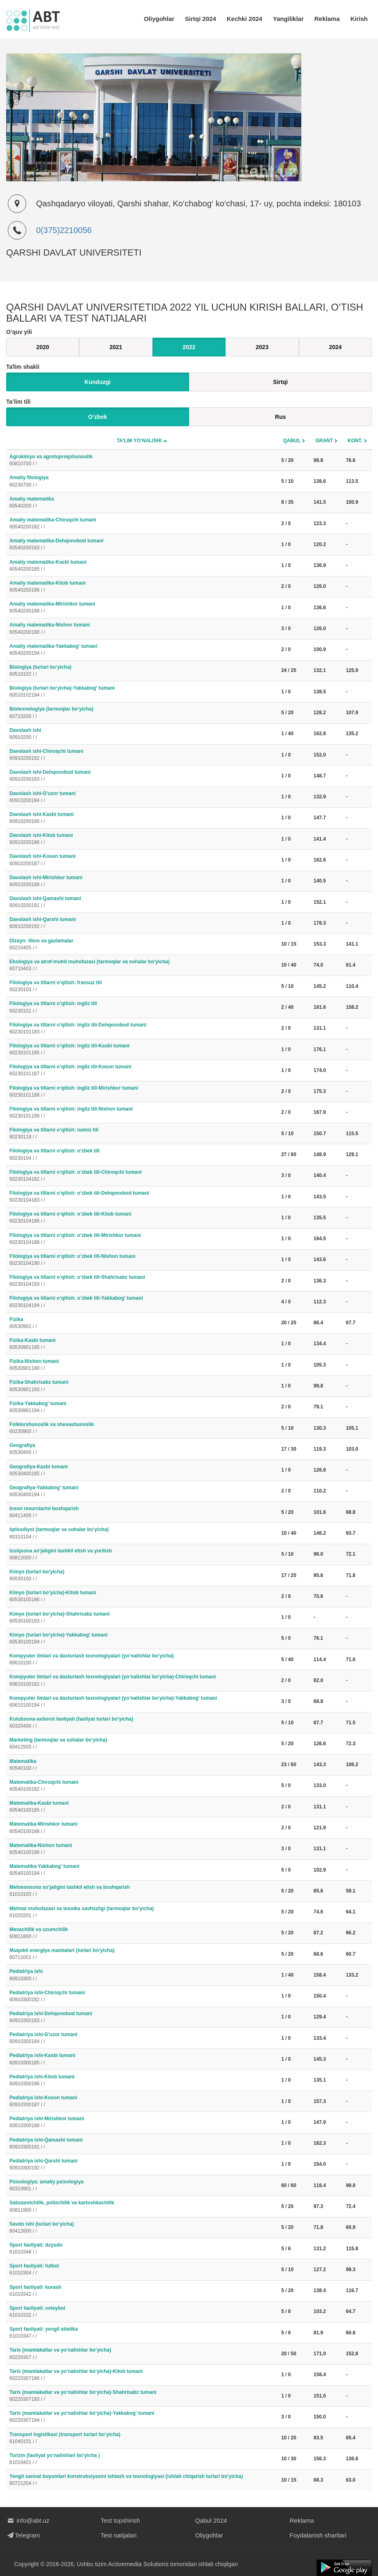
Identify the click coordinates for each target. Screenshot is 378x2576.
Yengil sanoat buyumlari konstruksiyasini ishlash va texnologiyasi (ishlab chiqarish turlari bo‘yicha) (142, 2480)
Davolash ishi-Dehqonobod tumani (142, 776)
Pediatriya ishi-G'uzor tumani (142, 2038)
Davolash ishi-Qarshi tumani (142, 923)
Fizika (142, 1323)
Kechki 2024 (244, 18)
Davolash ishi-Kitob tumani (142, 839)
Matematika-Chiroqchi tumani (142, 1786)
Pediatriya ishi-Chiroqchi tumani (142, 1996)
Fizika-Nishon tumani (142, 1365)
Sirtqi (280, 382)
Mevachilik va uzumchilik (142, 1933)
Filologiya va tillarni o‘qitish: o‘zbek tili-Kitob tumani (142, 1218)
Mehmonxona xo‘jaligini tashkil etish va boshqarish (142, 1891)
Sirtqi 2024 (200, 18)
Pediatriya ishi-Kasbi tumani (142, 2059)
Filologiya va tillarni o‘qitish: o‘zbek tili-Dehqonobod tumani (142, 1197)
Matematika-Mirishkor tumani (142, 1828)
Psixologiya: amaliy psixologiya (142, 2185)
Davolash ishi (142, 734)
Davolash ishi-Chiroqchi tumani (142, 755)
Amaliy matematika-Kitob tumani (142, 587)
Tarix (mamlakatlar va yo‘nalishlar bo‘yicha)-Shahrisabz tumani (142, 2396)
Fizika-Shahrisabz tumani (142, 1386)
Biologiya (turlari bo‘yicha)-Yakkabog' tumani (142, 692)
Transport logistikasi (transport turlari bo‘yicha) (142, 2438)
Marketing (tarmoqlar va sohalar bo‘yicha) (142, 1744)
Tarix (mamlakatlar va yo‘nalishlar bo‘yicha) (142, 2354)
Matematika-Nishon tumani (142, 1849)
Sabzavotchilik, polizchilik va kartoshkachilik (142, 2206)
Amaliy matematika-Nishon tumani (142, 628)
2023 (262, 347)
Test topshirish (120, 2520)
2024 (335, 347)
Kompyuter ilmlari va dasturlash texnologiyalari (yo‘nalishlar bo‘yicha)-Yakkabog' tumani (142, 1702)
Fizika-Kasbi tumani (142, 1344)
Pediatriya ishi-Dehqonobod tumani (142, 2017)
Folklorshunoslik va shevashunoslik (142, 1428)
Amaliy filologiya (142, 481)
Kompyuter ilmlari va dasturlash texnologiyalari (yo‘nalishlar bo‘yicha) (142, 1659)
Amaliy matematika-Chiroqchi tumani (142, 523)
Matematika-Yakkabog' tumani (142, 1870)
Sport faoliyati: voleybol (142, 2312)
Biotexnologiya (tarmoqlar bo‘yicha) (142, 713)
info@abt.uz (27, 2520)
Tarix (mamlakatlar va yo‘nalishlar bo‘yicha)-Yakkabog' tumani (142, 2417)
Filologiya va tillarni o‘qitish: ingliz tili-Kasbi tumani (142, 1049)
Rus (280, 417)
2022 (188, 347)
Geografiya (142, 1449)
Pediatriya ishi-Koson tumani (142, 2101)
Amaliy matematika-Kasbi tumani (142, 566)
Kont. (355, 440)
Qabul (292, 440)
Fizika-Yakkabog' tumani (142, 1407)
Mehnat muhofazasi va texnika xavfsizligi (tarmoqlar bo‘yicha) (142, 1912)
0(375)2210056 (64, 230)
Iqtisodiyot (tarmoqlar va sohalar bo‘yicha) (142, 1533)
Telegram (23, 2535)
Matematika (142, 1765)
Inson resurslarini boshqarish (142, 1512)
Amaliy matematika (142, 503)
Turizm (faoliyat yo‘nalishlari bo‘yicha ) (142, 2459)
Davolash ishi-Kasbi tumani (142, 818)
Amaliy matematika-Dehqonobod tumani (142, 544)
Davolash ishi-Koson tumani (142, 860)
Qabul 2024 (211, 2520)
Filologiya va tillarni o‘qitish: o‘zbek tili (142, 1154)
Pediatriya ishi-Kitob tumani (142, 2080)
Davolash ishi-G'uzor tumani (142, 797)
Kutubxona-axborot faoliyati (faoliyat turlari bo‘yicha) (142, 1723)
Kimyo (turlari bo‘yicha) (142, 1575)
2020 (42, 347)
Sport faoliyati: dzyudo (142, 2249)
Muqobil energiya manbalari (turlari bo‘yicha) (142, 1954)
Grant (324, 440)
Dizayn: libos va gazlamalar (142, 944)
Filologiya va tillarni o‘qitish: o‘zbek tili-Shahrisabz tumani (142, 1281)
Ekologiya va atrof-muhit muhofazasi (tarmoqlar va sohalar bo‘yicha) (142, 965)
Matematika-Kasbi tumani (142, 1807)
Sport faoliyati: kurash (142, 2291)
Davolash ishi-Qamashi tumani (142, 902)
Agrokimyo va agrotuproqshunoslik (142, 460)
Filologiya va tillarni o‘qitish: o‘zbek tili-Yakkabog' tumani (142, 1302)
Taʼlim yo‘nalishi (139, 440)
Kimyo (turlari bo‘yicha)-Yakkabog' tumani (142, 1639)
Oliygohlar (159, 18)
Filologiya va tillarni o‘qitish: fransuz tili (142, 986)
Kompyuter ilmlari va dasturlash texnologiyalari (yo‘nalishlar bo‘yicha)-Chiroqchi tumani (142, 1680)
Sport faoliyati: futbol (142, 2270)
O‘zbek (97, 417)
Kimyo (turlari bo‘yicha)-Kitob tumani (142, 1596)
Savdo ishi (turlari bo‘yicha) (142, 2228)
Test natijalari (119, 2535)
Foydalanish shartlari (318, 2535)
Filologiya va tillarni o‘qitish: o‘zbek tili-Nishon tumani (142, 1260)
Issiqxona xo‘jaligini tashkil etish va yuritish (142, 1554)
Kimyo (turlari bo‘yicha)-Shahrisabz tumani (142, 1618)
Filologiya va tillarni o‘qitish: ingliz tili (142, 1007)
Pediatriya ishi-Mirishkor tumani (142, 2122)
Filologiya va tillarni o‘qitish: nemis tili (142, 1134)
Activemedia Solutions (138, 2563)
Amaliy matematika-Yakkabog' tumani (142, 650)
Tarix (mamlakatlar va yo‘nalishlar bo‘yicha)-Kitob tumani (142, 2375)
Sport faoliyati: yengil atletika (142, 2333)
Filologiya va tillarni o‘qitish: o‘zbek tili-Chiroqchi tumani (142, 1176)
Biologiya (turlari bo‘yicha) (142, 671)
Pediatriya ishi (142, 1975)
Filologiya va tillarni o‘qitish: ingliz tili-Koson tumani (142, 1070)
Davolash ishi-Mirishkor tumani (142, 881)
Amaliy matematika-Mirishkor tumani (142, 608)
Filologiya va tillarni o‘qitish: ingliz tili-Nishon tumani (142, 1113)
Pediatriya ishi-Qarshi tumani (142, 2164)
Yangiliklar (288, 18)
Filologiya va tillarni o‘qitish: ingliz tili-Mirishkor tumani (142, 1092)
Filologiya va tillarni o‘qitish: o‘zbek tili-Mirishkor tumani (142, 1239)
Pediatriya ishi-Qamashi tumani (142, 2144)
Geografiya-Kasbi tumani (142, 1470)
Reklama (327, 18)
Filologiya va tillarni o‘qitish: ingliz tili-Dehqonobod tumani (142, 1028)
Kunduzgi (97, 382)
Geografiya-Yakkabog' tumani (142, 1491)
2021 (115, 347)
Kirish (359, 18)
